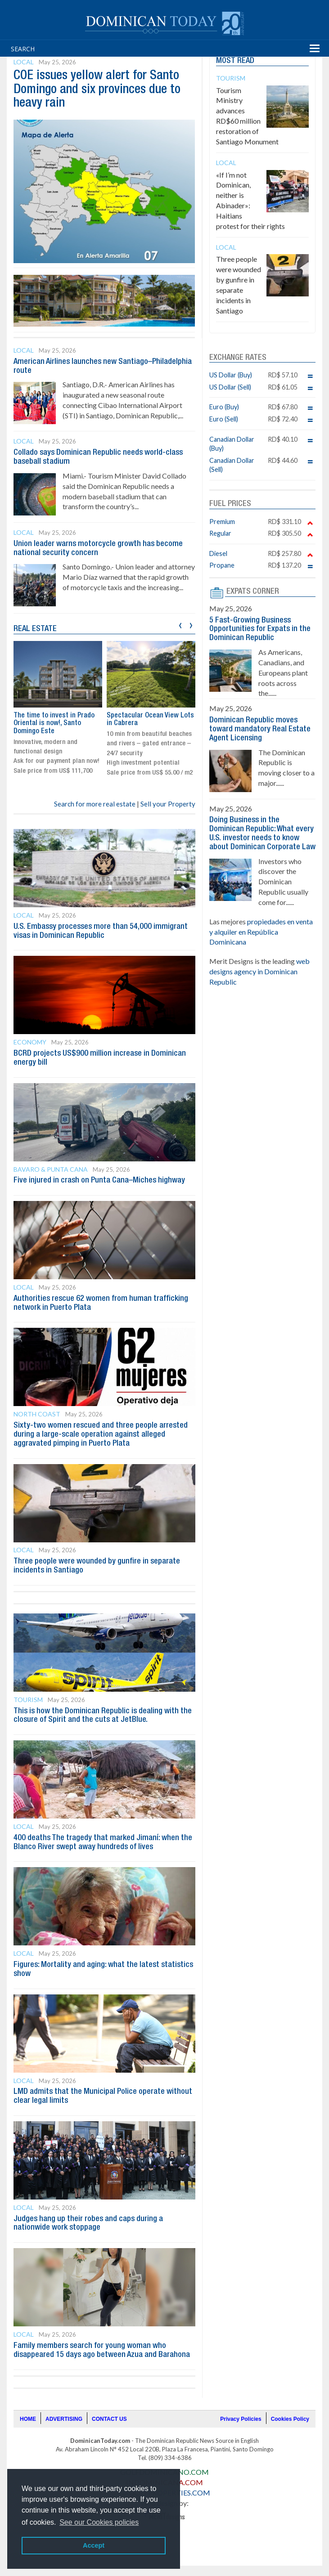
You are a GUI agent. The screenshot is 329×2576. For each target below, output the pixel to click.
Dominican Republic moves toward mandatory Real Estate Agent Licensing (260, 729)
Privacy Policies (240, 2419)
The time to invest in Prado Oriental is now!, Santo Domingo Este (54, 723)
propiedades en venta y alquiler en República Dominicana (261, 931)
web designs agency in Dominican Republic (259, 971)
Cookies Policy (290, 2419)
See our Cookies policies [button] (99, 2522)
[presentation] (180, 624)
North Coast (37, 1414)
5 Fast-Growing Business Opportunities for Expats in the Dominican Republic (260, 629)
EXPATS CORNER (252, 591)
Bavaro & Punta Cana (51, 1169)
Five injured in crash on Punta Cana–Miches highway (99, 1180)
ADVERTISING (63, 2419)
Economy (30, 1042)
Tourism (28, 1699)
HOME (28, 2419)
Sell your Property (167, 804)
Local (24, 62)
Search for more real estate (94, 804)
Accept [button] (93, 2545)
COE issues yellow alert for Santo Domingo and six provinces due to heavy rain (97, 89)
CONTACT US (109, 2419)
